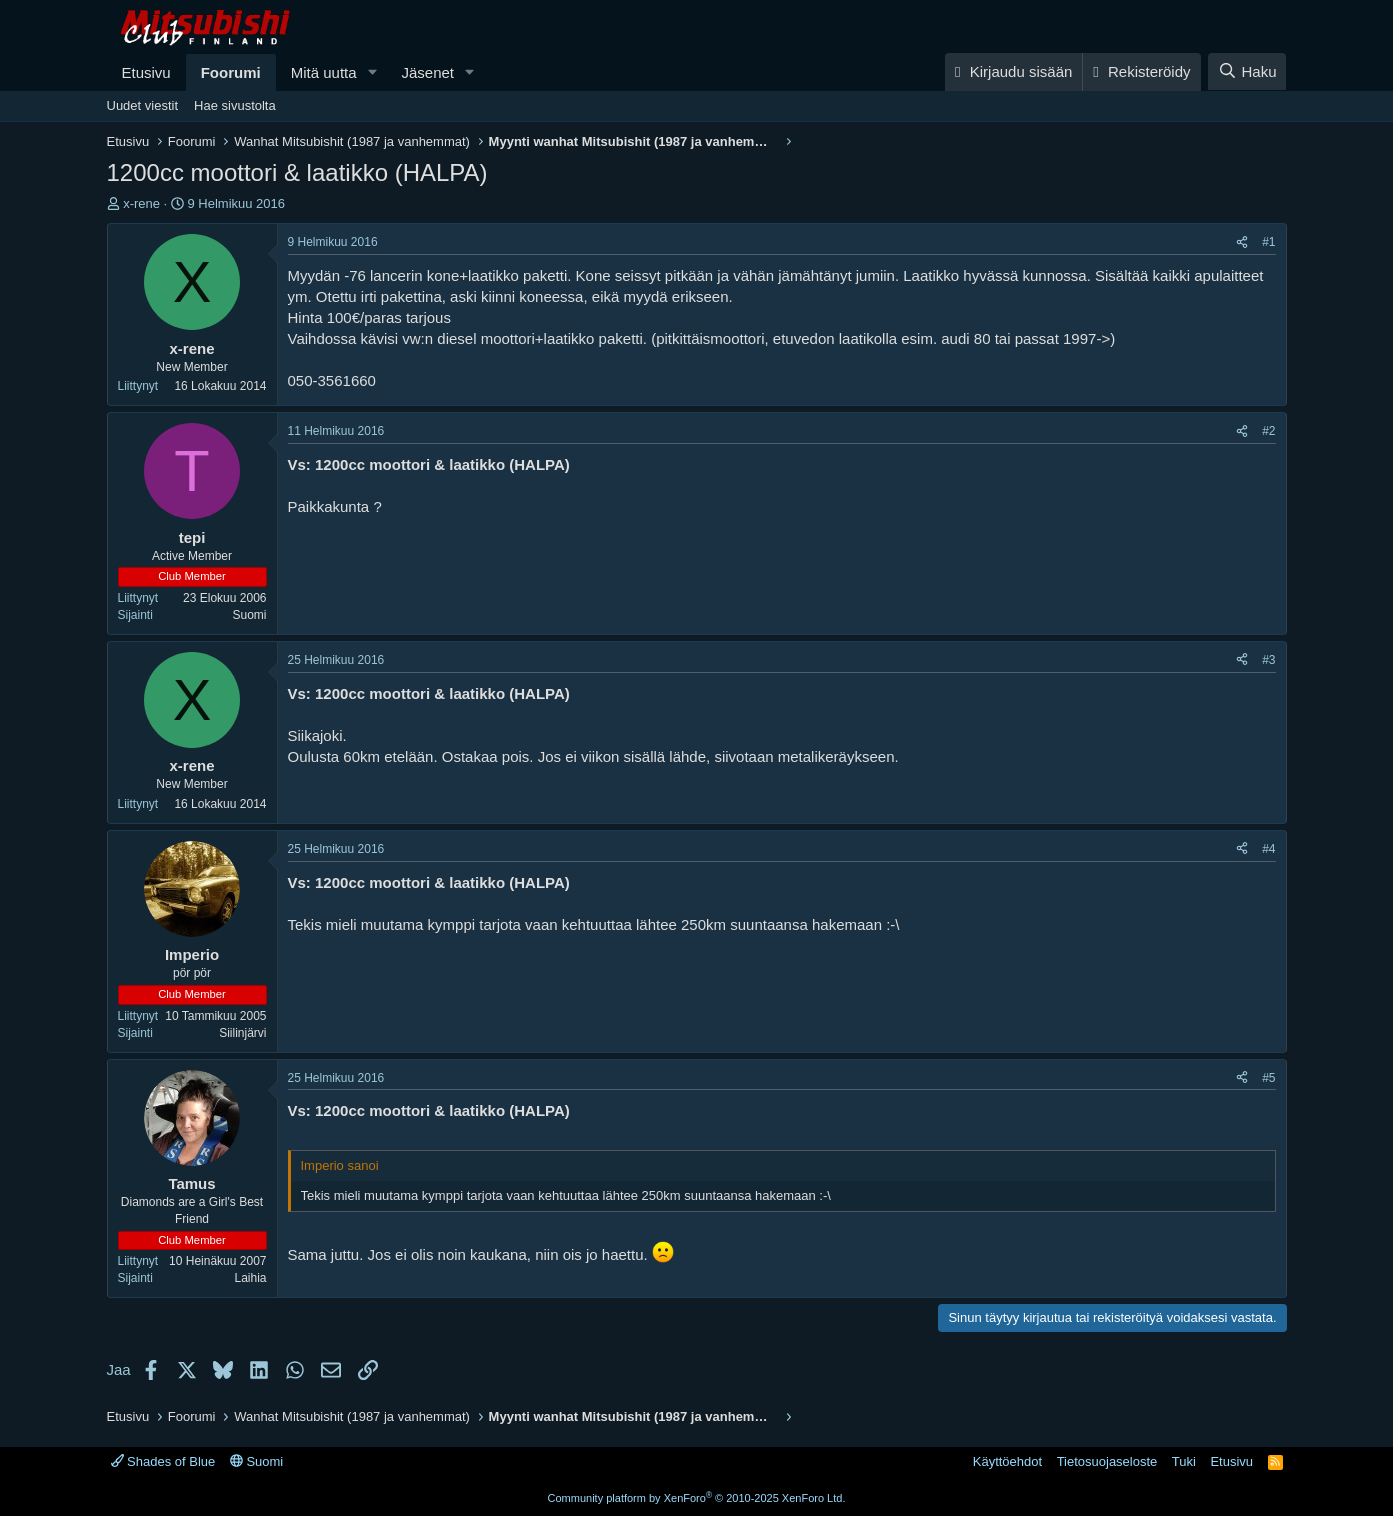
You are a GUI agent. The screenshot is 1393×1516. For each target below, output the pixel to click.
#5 (1268, 1078)
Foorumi (231, 72)
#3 (1268, 660)
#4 (1268, 849)
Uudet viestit (143, 105)
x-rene (141, 203)
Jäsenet (427, 72)
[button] (372, 72)
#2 (1268, 431)
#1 (1268, 242)
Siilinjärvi (242, 1033)
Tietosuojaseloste (1107, 1461)
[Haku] (1247, 71)
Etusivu (146, 72)
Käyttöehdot (1007, 1461)
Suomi (249, 615)
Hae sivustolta (235, 105)
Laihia (250, 1278)
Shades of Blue (163, 1461)
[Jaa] (1242, 242)
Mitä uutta (324, 72)
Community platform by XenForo (697, 1498)
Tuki (1184, 1461)
